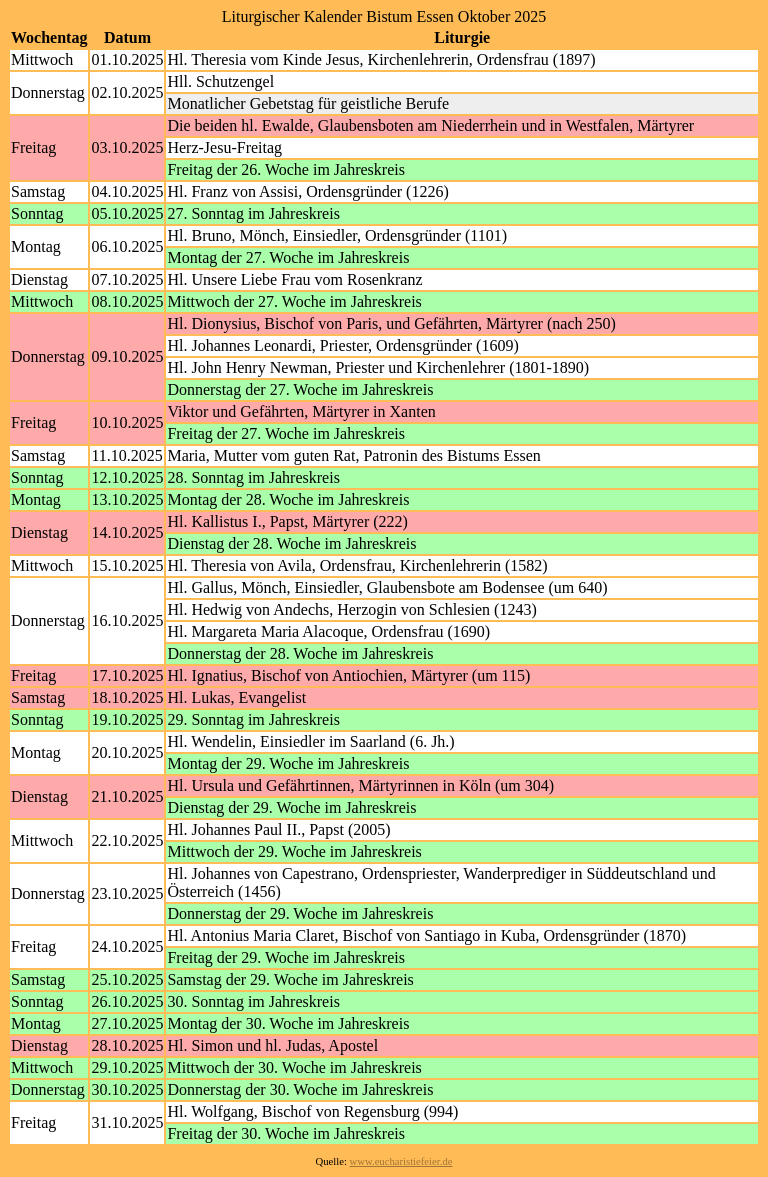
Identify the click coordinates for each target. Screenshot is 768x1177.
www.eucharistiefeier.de (401, 1161)
